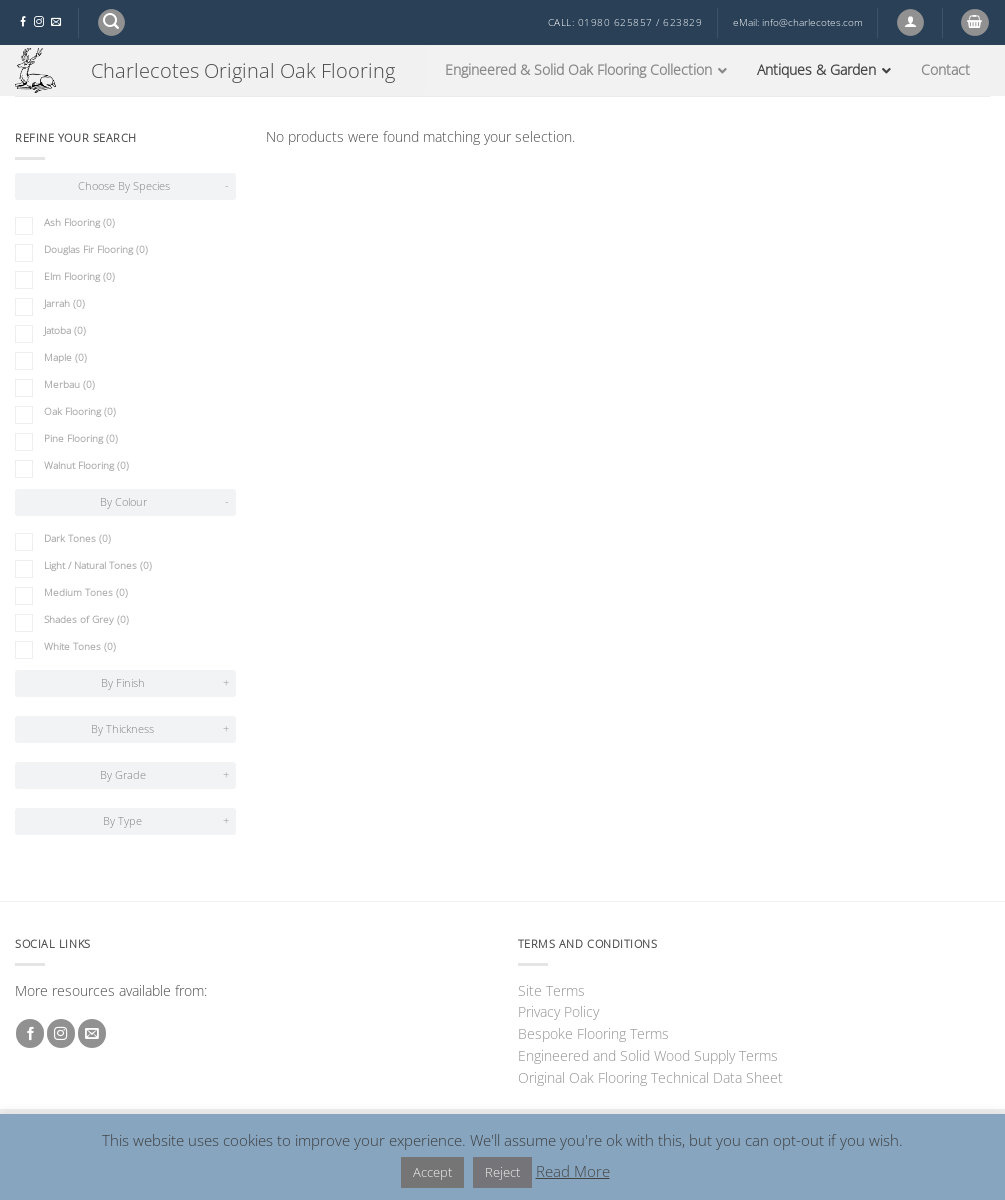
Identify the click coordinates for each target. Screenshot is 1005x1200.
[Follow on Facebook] (23, 22)
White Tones (80, 646)
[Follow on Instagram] (39, 22)
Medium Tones (86, 592)
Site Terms (551, 990)
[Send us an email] (56, 22)
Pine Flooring (81, 438)
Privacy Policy (558, 1011)
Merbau (69, 384)
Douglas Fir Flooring (96, 249)
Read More (573, 1171)
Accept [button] (432, 1172)
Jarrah (64, 303)
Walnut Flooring (86, 465)
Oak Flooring (80, 411)
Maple (65, 357)
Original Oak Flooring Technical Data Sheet (650, 1077)
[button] (111, 22)
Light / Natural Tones (98, 565)
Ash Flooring (79, 222)
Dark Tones (77, 538)
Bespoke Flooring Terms (593, 1033)
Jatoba (65, 330)
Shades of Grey (86, 619)
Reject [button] (502, 1172)
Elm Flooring (79, 276)
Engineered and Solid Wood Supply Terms (648, 1055)
